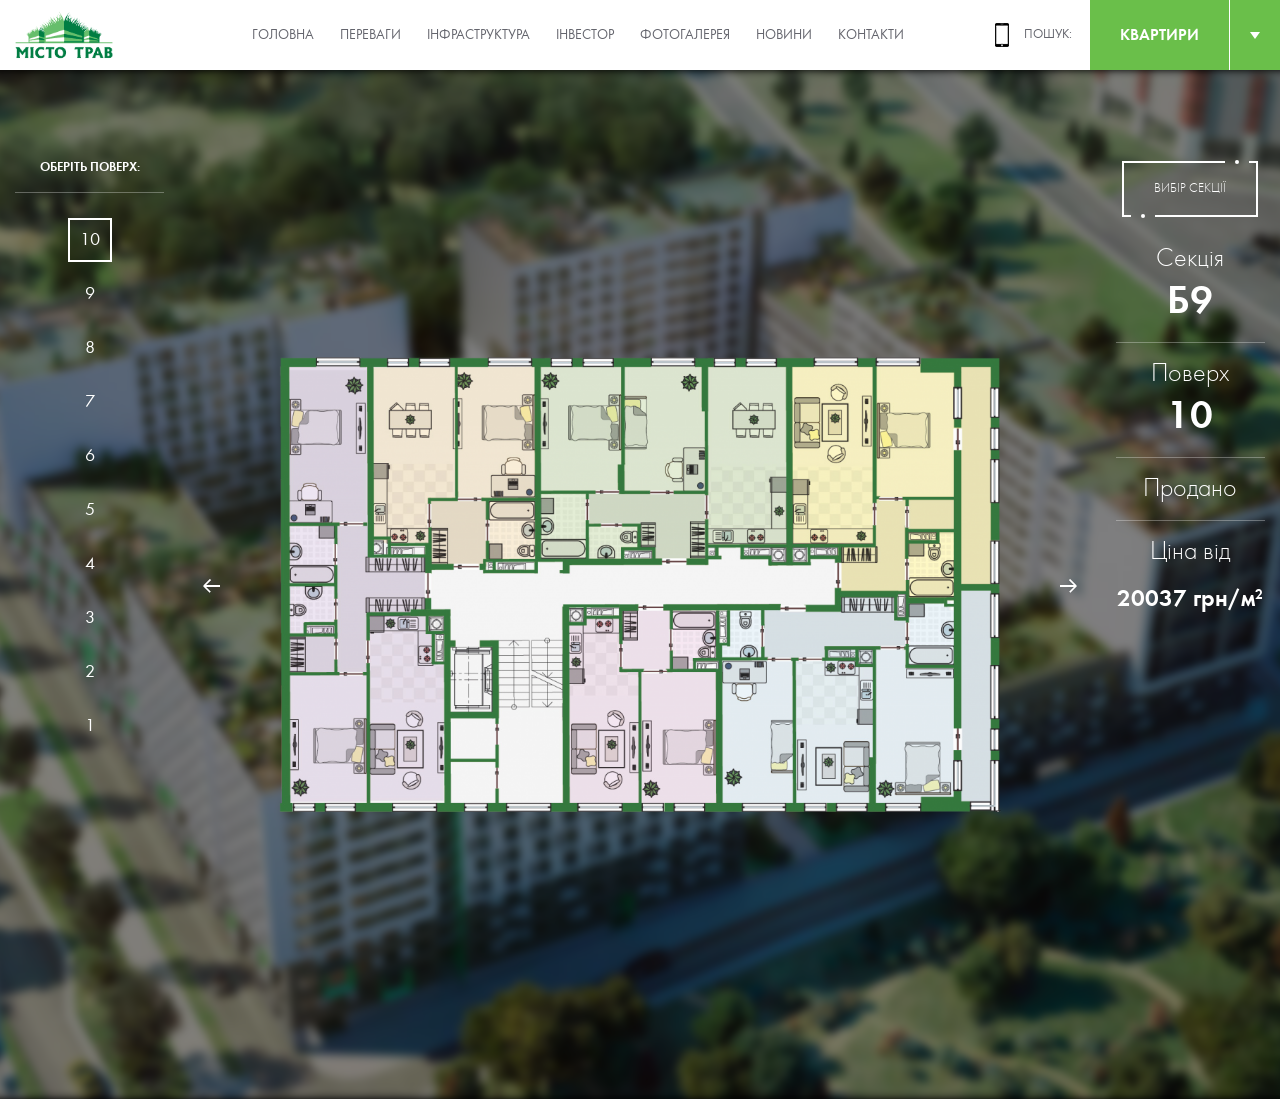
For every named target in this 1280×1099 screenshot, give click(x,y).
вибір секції (1190, 189)
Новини (784, 35)
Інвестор (585, 35)
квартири (1159, 34)
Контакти (871, 35)
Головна (283, 35)
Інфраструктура (478, 35)
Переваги (370, 35)
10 (90, 239)
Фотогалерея (685, 35)
